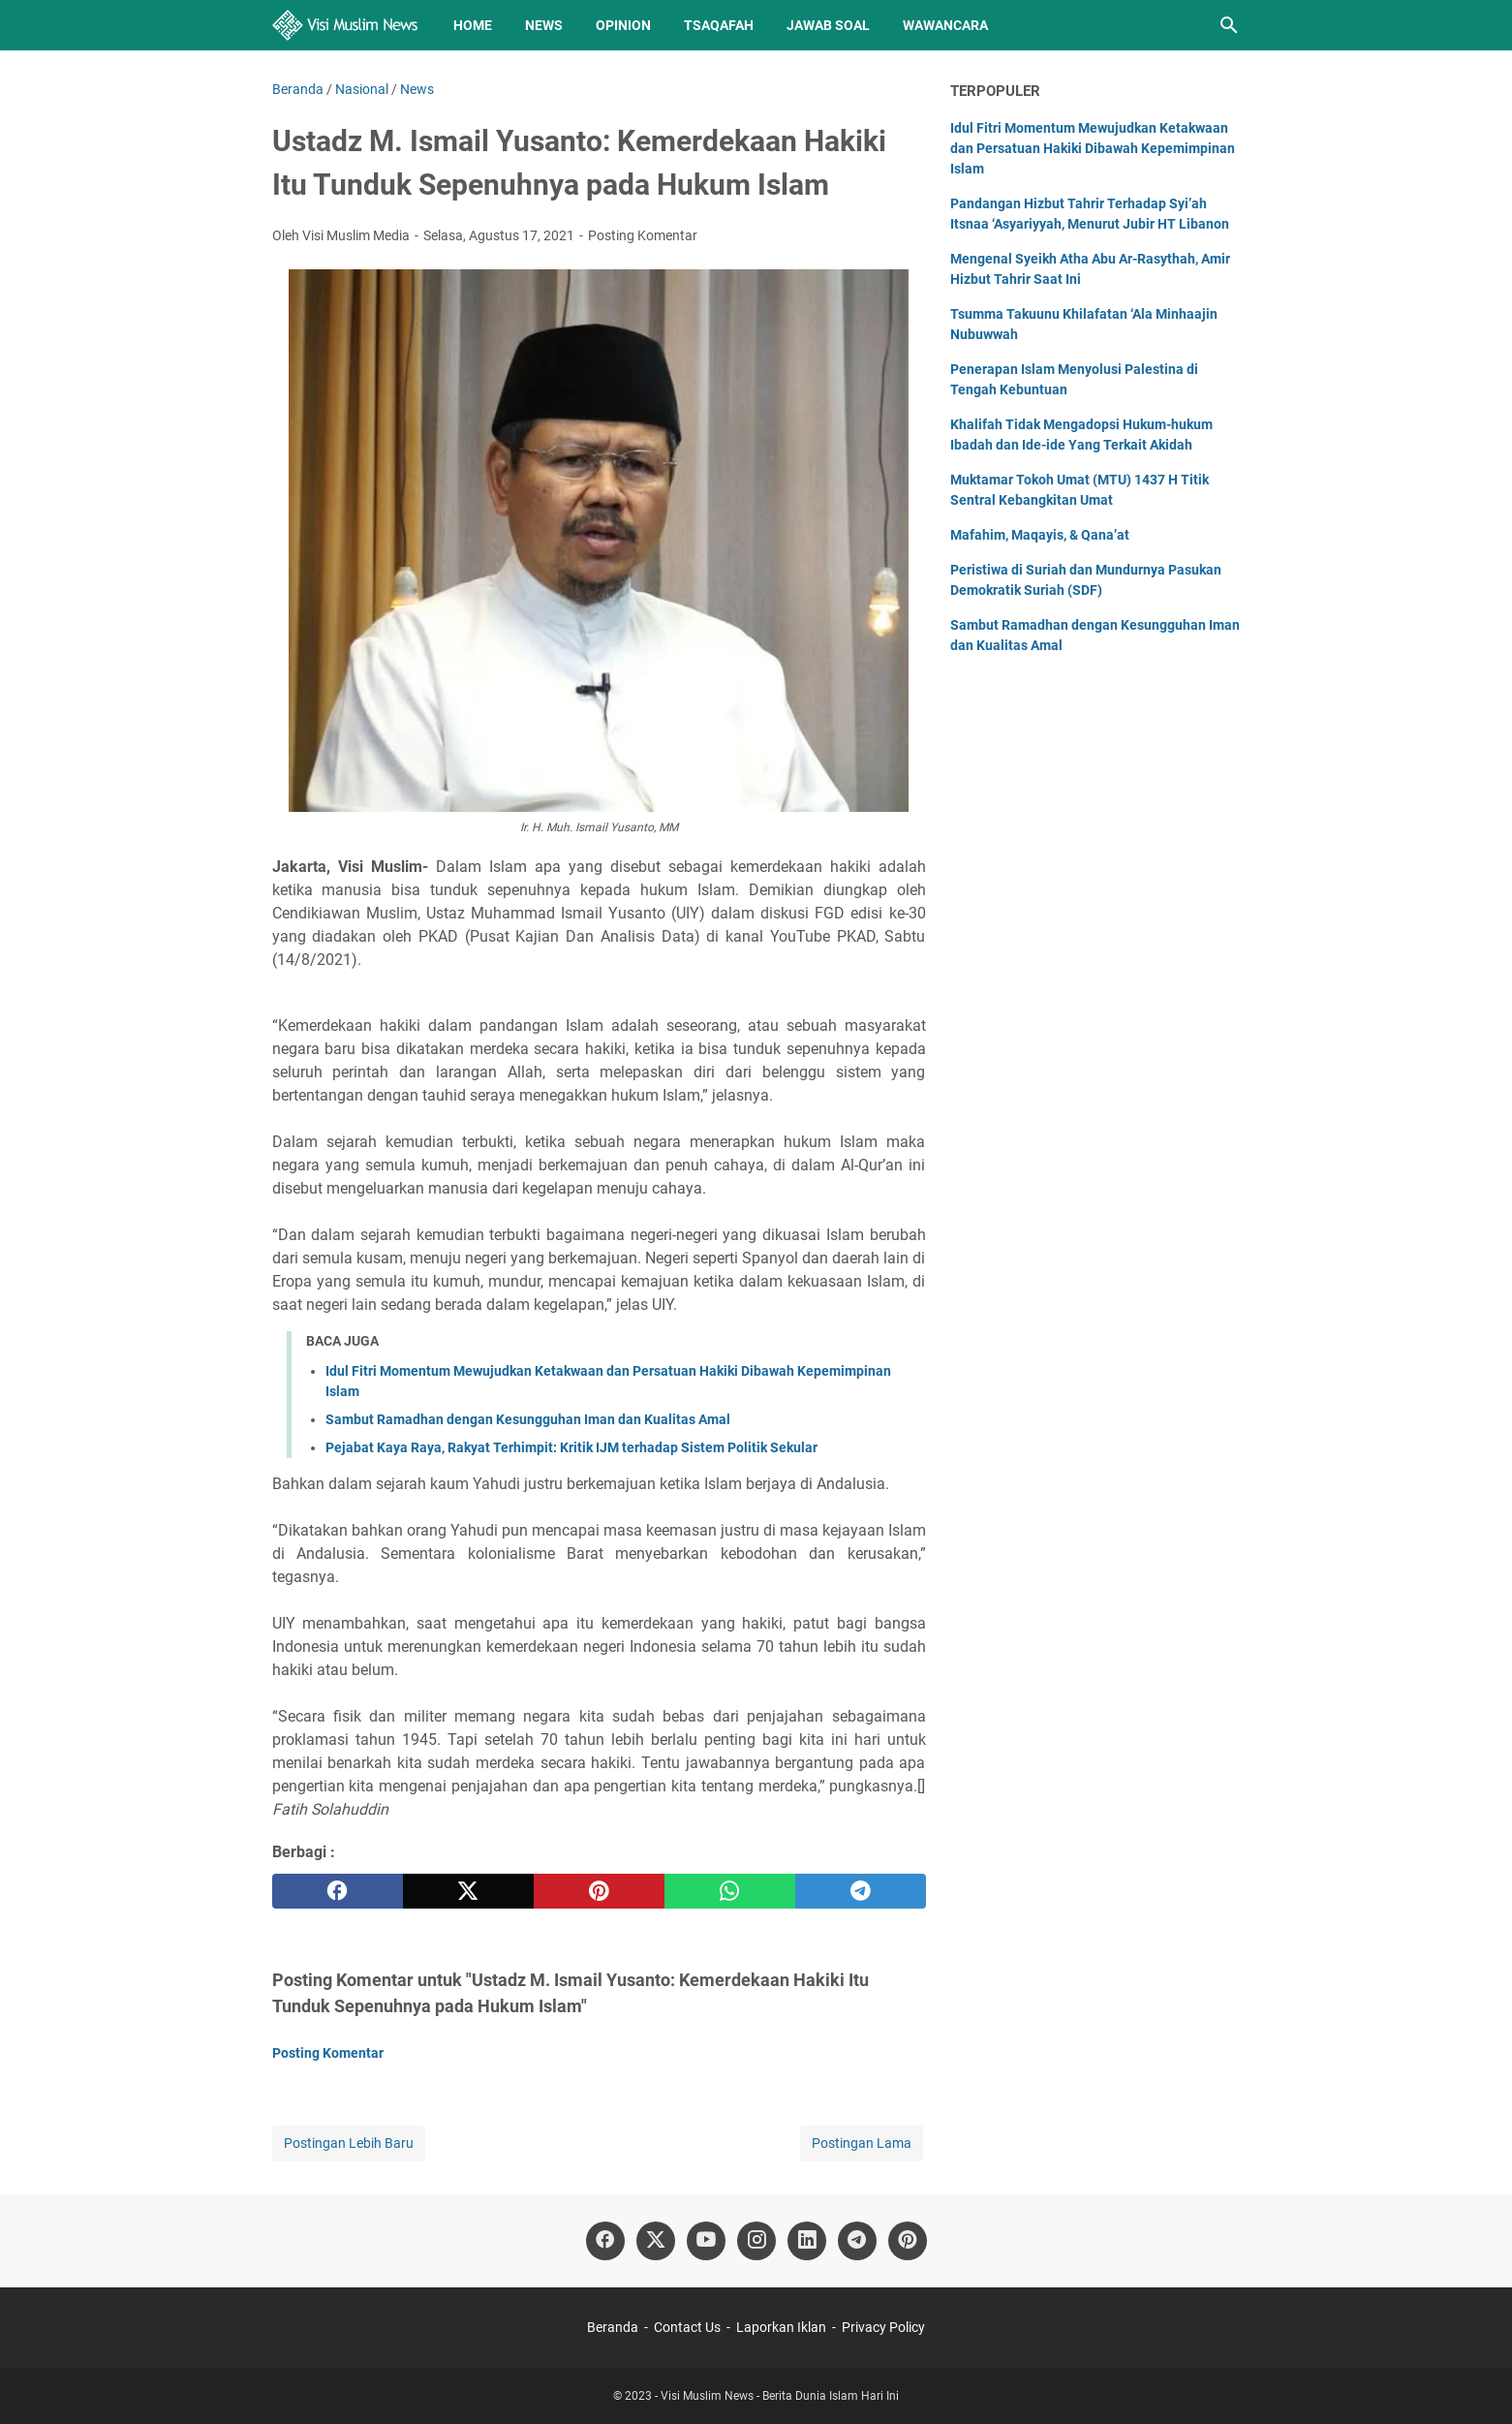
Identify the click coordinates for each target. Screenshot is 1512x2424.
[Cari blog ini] (1229, 25)
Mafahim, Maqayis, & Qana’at (1039, 535)
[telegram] (860, 1891)
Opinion (623, 25)
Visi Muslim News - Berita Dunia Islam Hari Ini (780, 2396)
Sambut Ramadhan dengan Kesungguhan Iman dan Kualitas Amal (527, 1419)
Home (472, 25)
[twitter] (468, 1891)
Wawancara (945, 25)
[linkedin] (806, 2241)
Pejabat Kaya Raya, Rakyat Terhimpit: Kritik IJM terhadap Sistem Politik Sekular (571, 1447)
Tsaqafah (719, 25)
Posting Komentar (642, 235)
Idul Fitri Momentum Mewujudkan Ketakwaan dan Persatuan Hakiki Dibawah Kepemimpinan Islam (1092, 148)
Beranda (612, 2327)
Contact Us (687, 2327)
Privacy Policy (883, 2327)
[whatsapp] (729, 1891)
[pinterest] (599, 1891)
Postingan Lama (861, 2143)
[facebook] (337, 1891)
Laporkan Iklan (781, 2327)
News (544, 25)
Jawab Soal (828, 25)
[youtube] (706, 2241)
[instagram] (756, 2241)
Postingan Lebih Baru (349, 2143)
